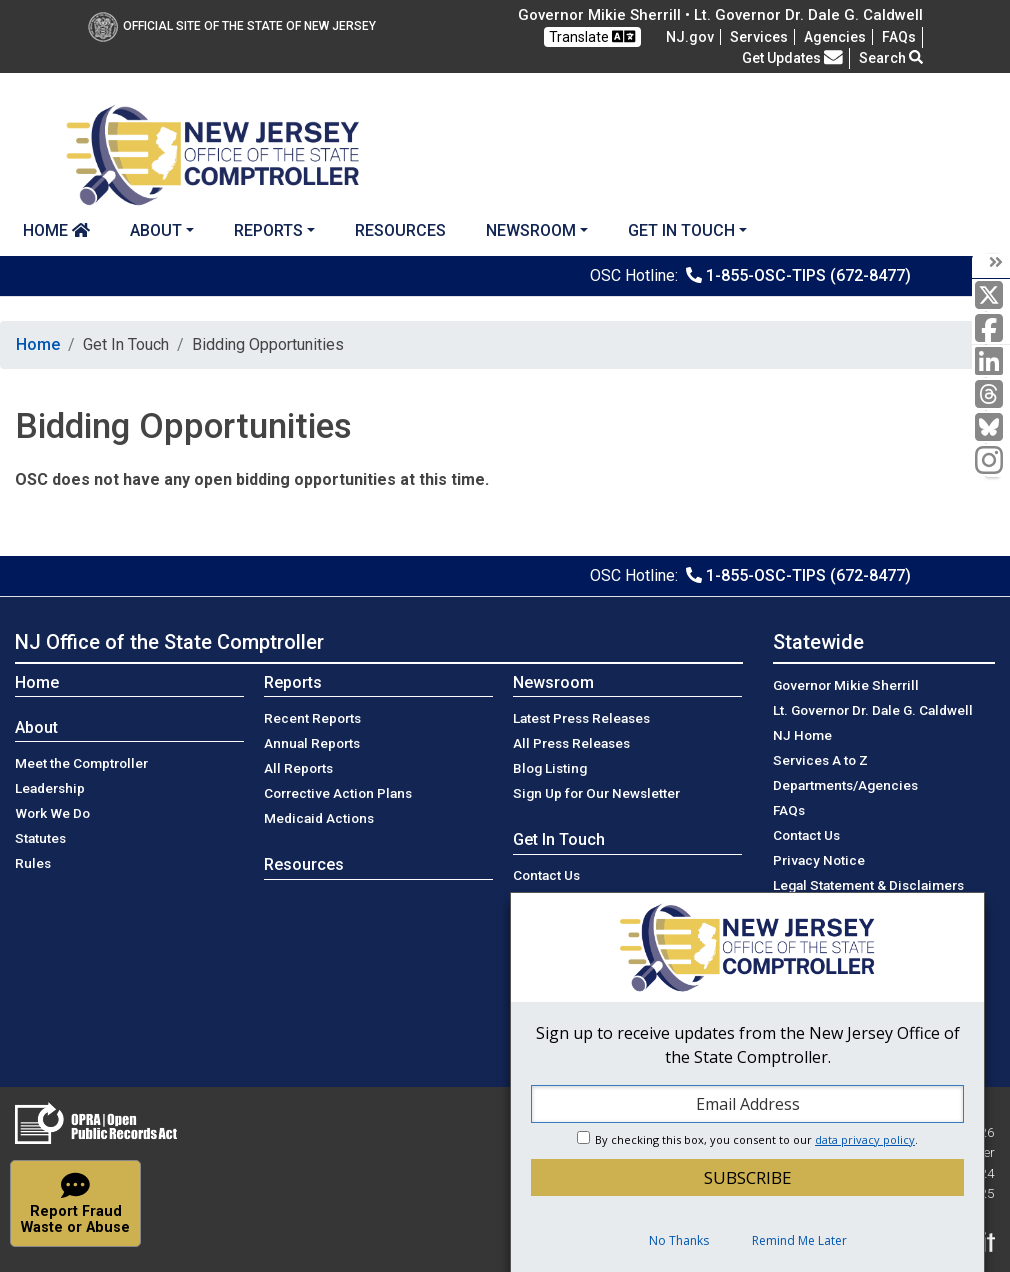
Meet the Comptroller (81, 763)
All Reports (298, 768)
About (36, 727)
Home (56, 230)
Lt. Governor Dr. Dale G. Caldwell (873, 710)
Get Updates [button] (792, 58)
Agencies (835, 37)
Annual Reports (312, 743)
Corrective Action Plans (338, 793)
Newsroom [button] (531, 230)
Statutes (40, 838)
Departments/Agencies (845, 785)
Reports (293, 682)
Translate (592, 36)
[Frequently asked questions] (899, 37)
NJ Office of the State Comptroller (169, 642)
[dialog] (747, 1082)
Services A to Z (820, 760)
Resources (400, 230)
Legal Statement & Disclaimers (868, 885)
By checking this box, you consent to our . (756, 1139)
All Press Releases (571, 743)
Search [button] (891, 58)
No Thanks (679, 1240)
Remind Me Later (799, 1240)
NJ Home (802, 735)
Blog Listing (550, 768)
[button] (75, 1203)
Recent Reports (312, 718)
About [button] (156, 230)
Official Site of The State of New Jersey (232, 26)
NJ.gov (690, 37)
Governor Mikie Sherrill (846, 685)
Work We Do (52, 813)
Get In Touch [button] (681, 230)
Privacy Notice (819, 860)
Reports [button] (268, 230)
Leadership (50, 788)
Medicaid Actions (319, 818)
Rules (33, 863)
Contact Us (546, 875)
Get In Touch (559, 839)
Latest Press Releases (581, 718)
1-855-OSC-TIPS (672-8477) (808, 275)
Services (759, 37)
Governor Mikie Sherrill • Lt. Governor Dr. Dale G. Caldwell (720, 15)
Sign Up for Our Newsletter (596, 793)
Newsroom (553, 682)
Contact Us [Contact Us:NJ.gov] (806, 835)
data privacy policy (865, 1139)
